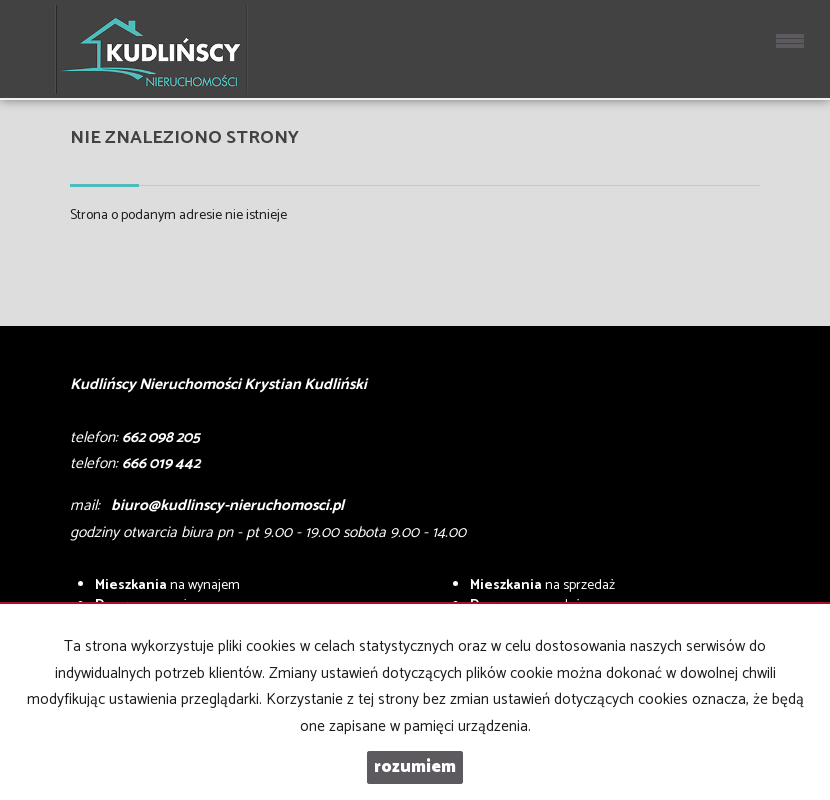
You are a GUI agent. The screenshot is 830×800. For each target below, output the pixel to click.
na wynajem (167, 585)
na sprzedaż (542, 585)
